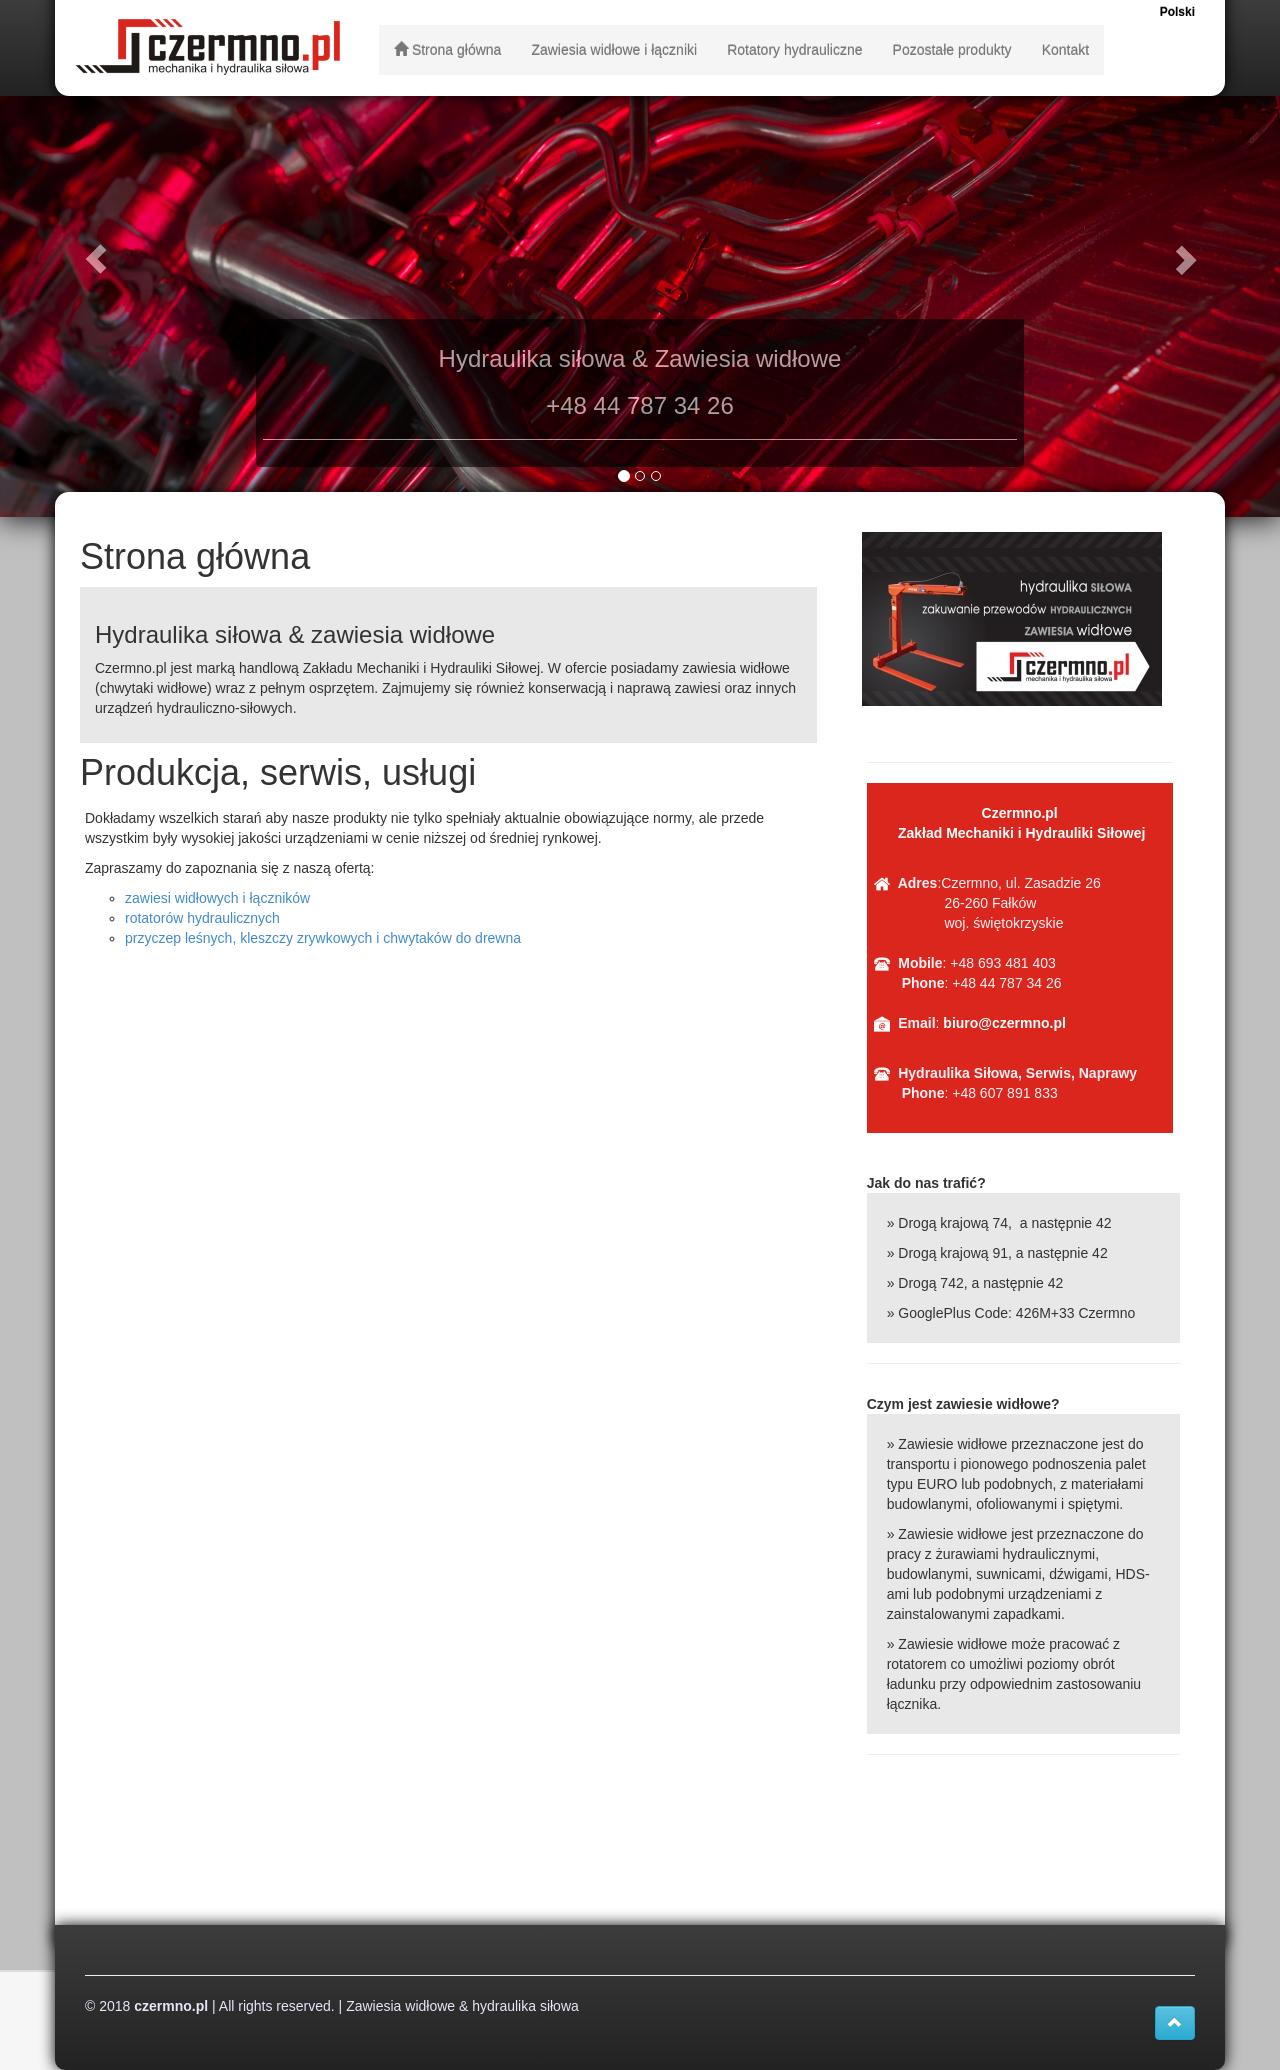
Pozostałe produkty (952, 50)
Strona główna (447, 50)
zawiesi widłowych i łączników (217, 898)
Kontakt (1065, 50)
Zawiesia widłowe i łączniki (614, 50)
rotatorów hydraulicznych (202, 918)
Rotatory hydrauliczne (794, 50)
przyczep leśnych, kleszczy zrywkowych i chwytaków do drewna (323, 938)
